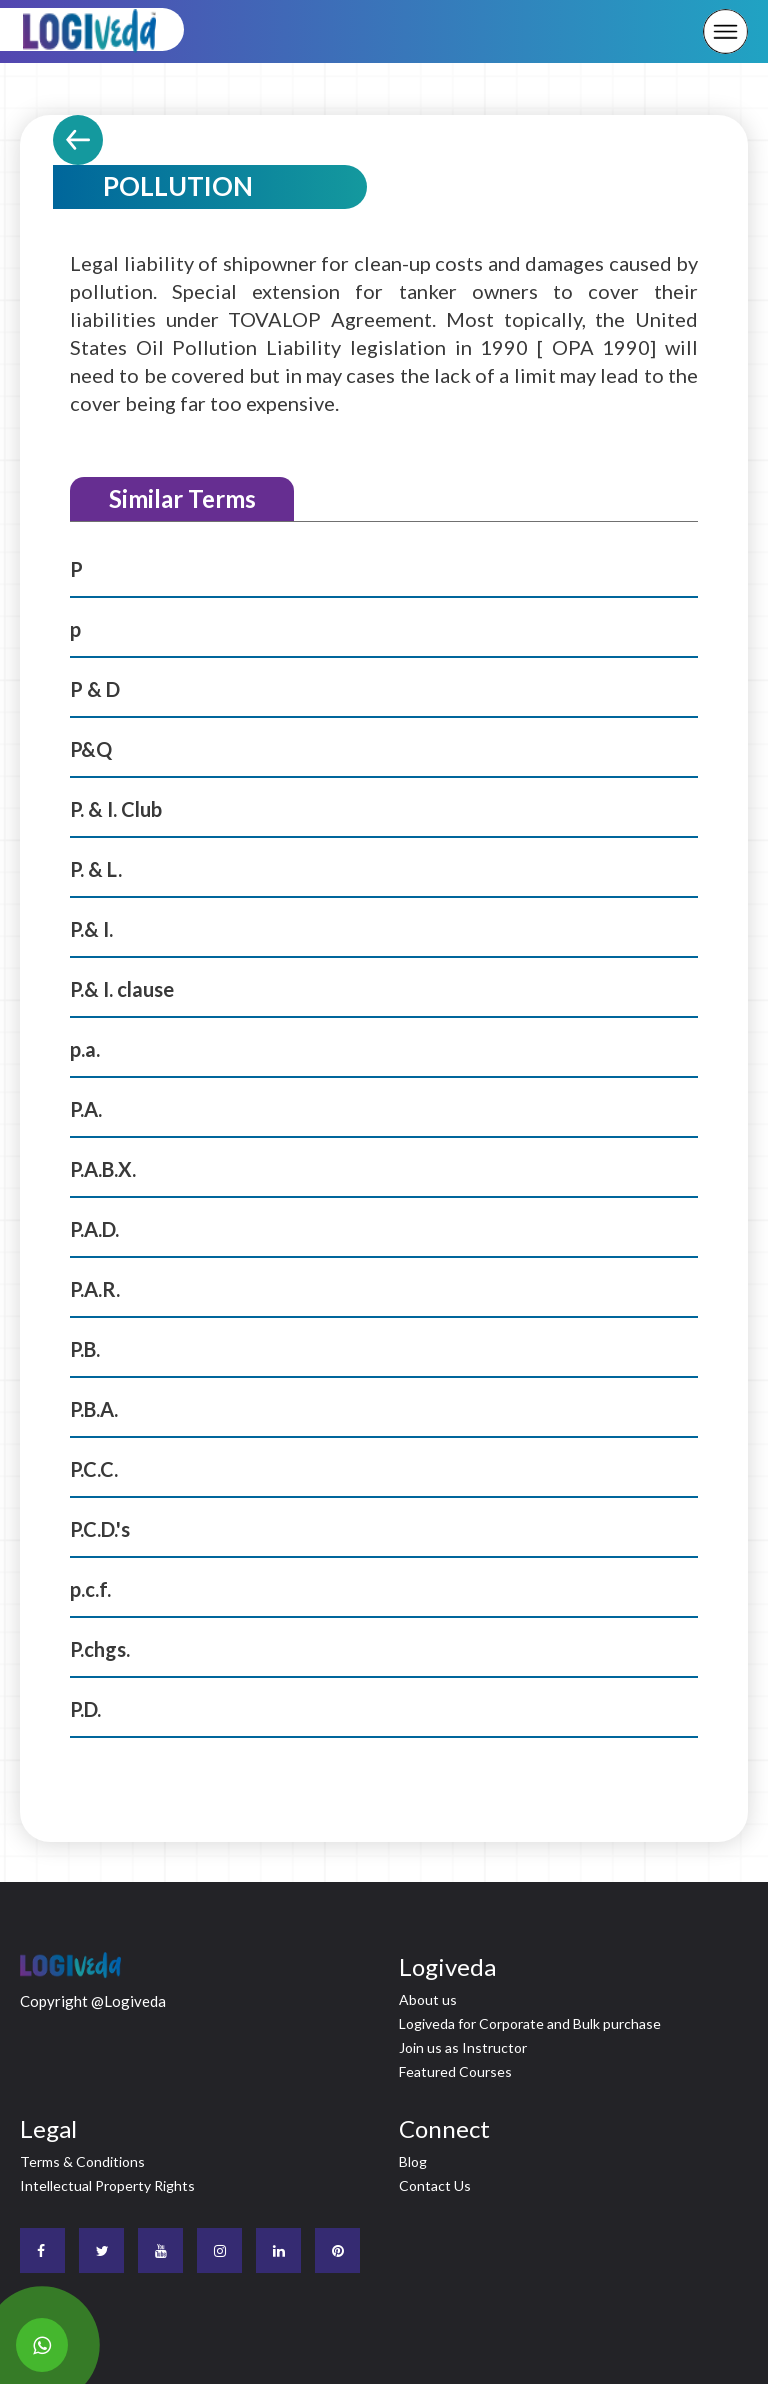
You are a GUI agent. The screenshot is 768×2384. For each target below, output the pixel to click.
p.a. (85, 1049)
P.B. (85, 1349)
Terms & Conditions (82, 2161)
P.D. (85, 1709)
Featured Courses (455, 2071)
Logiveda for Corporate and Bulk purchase (530, 2023)
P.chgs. (100, 1649)
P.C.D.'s (100, 1529)
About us (428, 1999)
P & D (95, 689)
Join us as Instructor (463, 2047)
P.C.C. (94, 1469)
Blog (413, 2161)
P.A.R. (95, 1289)
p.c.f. (90, 1589)
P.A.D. (94, 1229)
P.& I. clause (122, 989)
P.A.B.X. (103, 1169)
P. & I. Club (116, 809)
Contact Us (435, 2185)
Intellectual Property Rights (107, 2185)
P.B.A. (94, 1409)
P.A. (86, 1109)
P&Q (91, 749)
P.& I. (91, 929)
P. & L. (96, 869)
